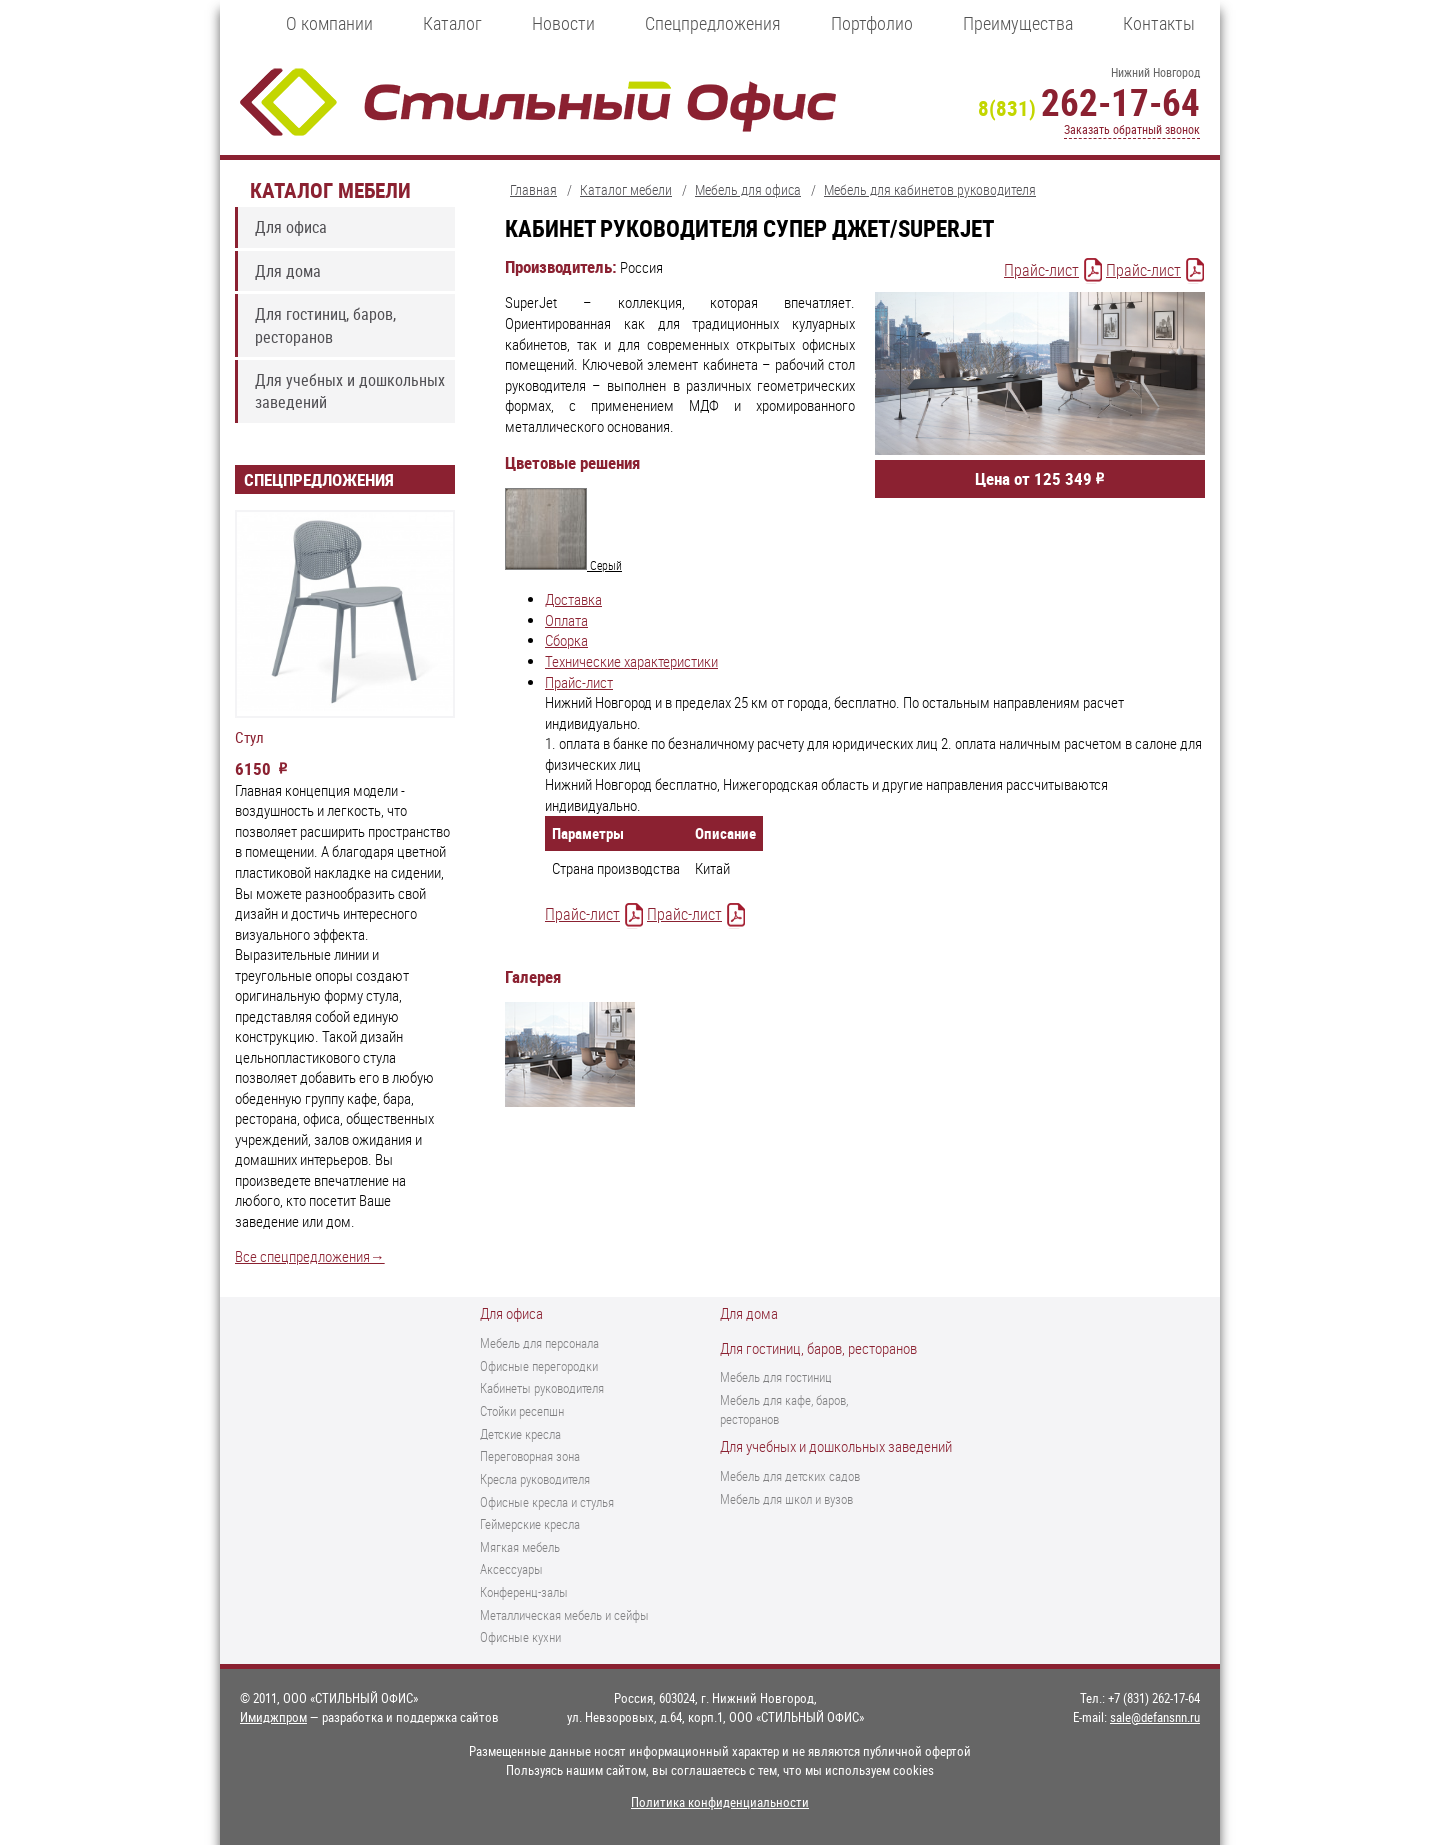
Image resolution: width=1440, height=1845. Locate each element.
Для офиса (291, 227)
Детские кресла (520, 1434)
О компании (329, 23)
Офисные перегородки (539, 1366)
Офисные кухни (520, 1637)
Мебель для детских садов (790, 1476)
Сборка (566, 640)
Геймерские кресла (530, 1524)
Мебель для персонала (539, 1343)
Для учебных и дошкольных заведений (350, 391)
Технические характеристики (631, 661)
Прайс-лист (1041, 270)
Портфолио (872, 23)
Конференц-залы (524, 1592)
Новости (563, 23)
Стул (249, 738)
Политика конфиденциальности (720, 1802)
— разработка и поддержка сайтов (369, 1717)
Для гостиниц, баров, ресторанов (325, 325)
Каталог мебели (330, 189)
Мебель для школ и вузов (786, 1499)
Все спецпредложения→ (310, 1256)
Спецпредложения (713, 23)
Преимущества (1018, 23)
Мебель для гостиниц (776, 1377)
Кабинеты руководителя (542, 1388)
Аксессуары (511, 1569)
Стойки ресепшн (522, 1411)
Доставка (573, 599)
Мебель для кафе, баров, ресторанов (784, 1409)
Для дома (288, 271)
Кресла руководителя (535, 1479)
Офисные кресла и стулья (547, 1502)
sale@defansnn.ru (1155, 1717)
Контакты (1159, 23)
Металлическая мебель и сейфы (564, 1615)
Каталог (452, 23)
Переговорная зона (530, 1456)
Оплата (566, 620)
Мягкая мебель (520, 1547)
